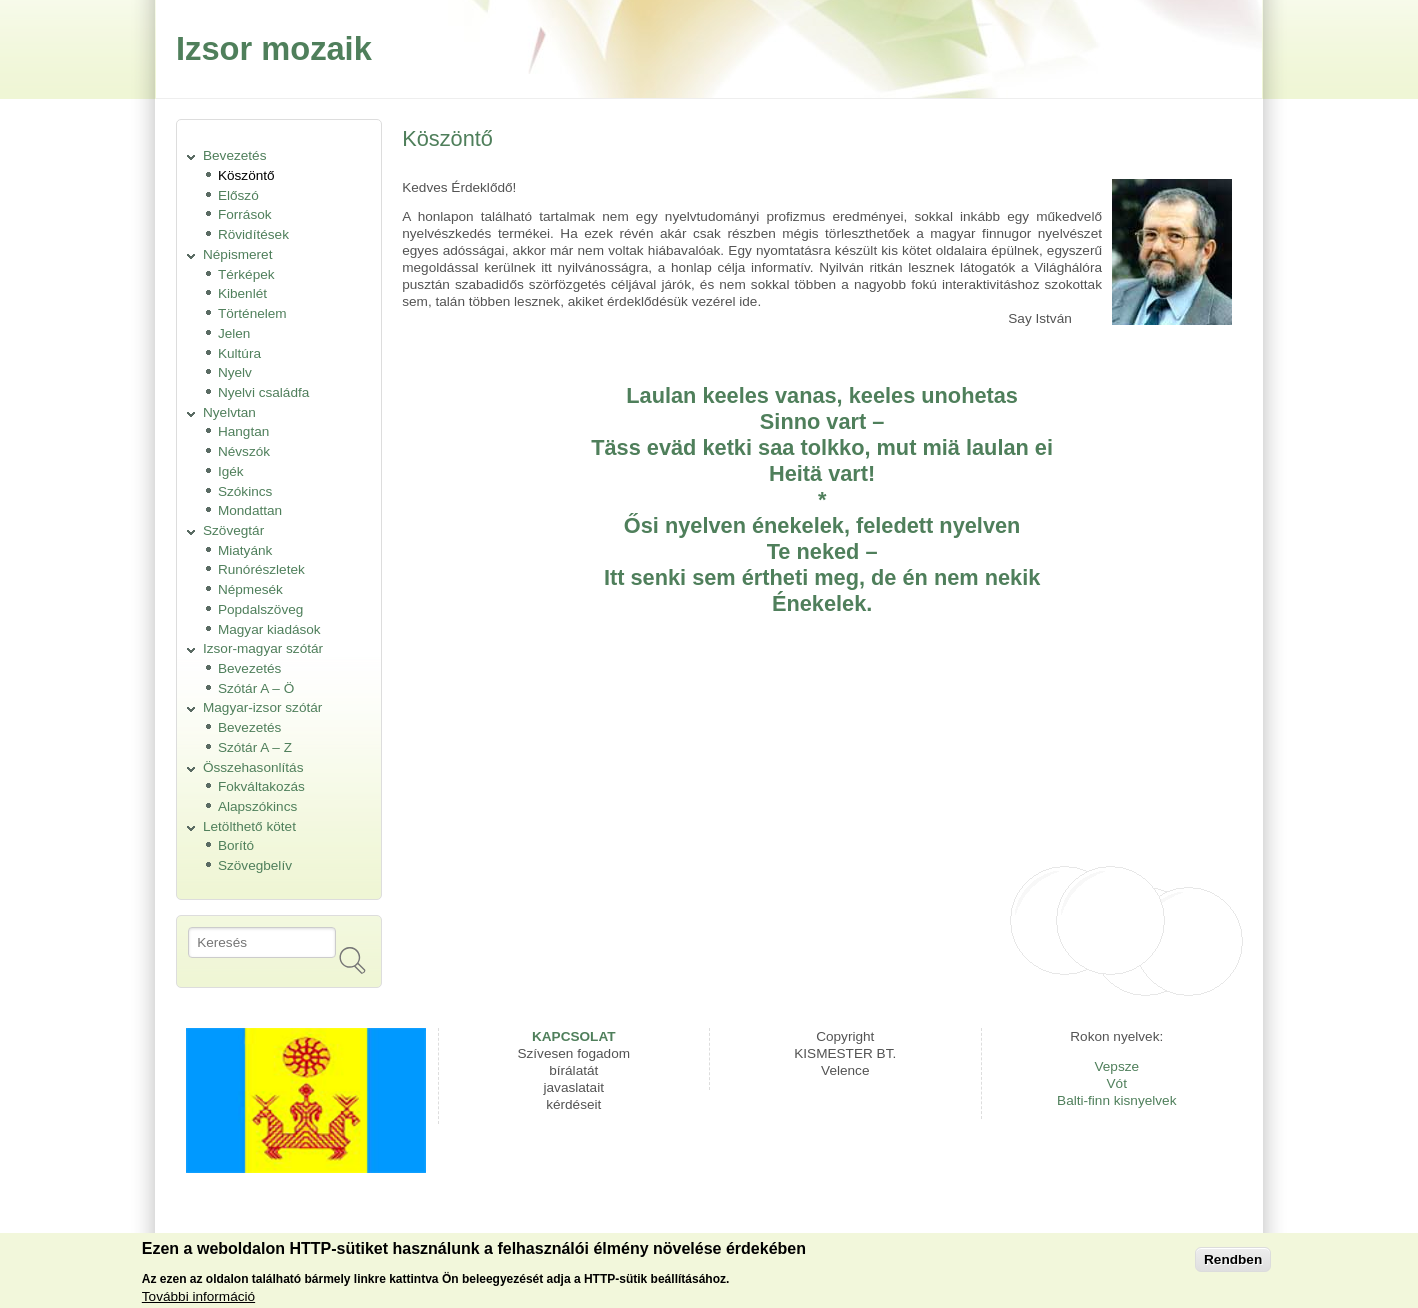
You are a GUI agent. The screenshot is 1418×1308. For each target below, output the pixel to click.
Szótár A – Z (255, 747)
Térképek (246, 274)
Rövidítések (253, 234)
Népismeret (238, 254)
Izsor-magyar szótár (263, 648)
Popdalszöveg (260, 609)
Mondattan (250, 510)
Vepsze (1116, 1066)
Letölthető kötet (249, 826)
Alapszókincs (257, 806)
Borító (236, 845)
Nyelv (235, 372)
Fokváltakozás (261, 786)
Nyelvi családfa (263, 392)
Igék (231, 471)
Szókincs (245, 491)
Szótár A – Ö (256, 688)
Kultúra (239, 353)
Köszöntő (246, 175)
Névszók (244, 451)
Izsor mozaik (274, 48)
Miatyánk (245, 550)
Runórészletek (261, 569)
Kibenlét (242, 293)
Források (245, 214)
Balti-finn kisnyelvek (1116, 1100)
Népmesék (250, 589)
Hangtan (243, 431)
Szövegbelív (255, 865)
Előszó (238, 195)
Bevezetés (234, 155)
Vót (1117, 1083)
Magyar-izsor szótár (262, 707)
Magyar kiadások (269, 629)
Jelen (234, 333)
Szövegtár (233, 530)
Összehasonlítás (253, 767)
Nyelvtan (229, 412)
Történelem (252, 313)
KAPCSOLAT (574, 1036)
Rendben (1233, 1264)
